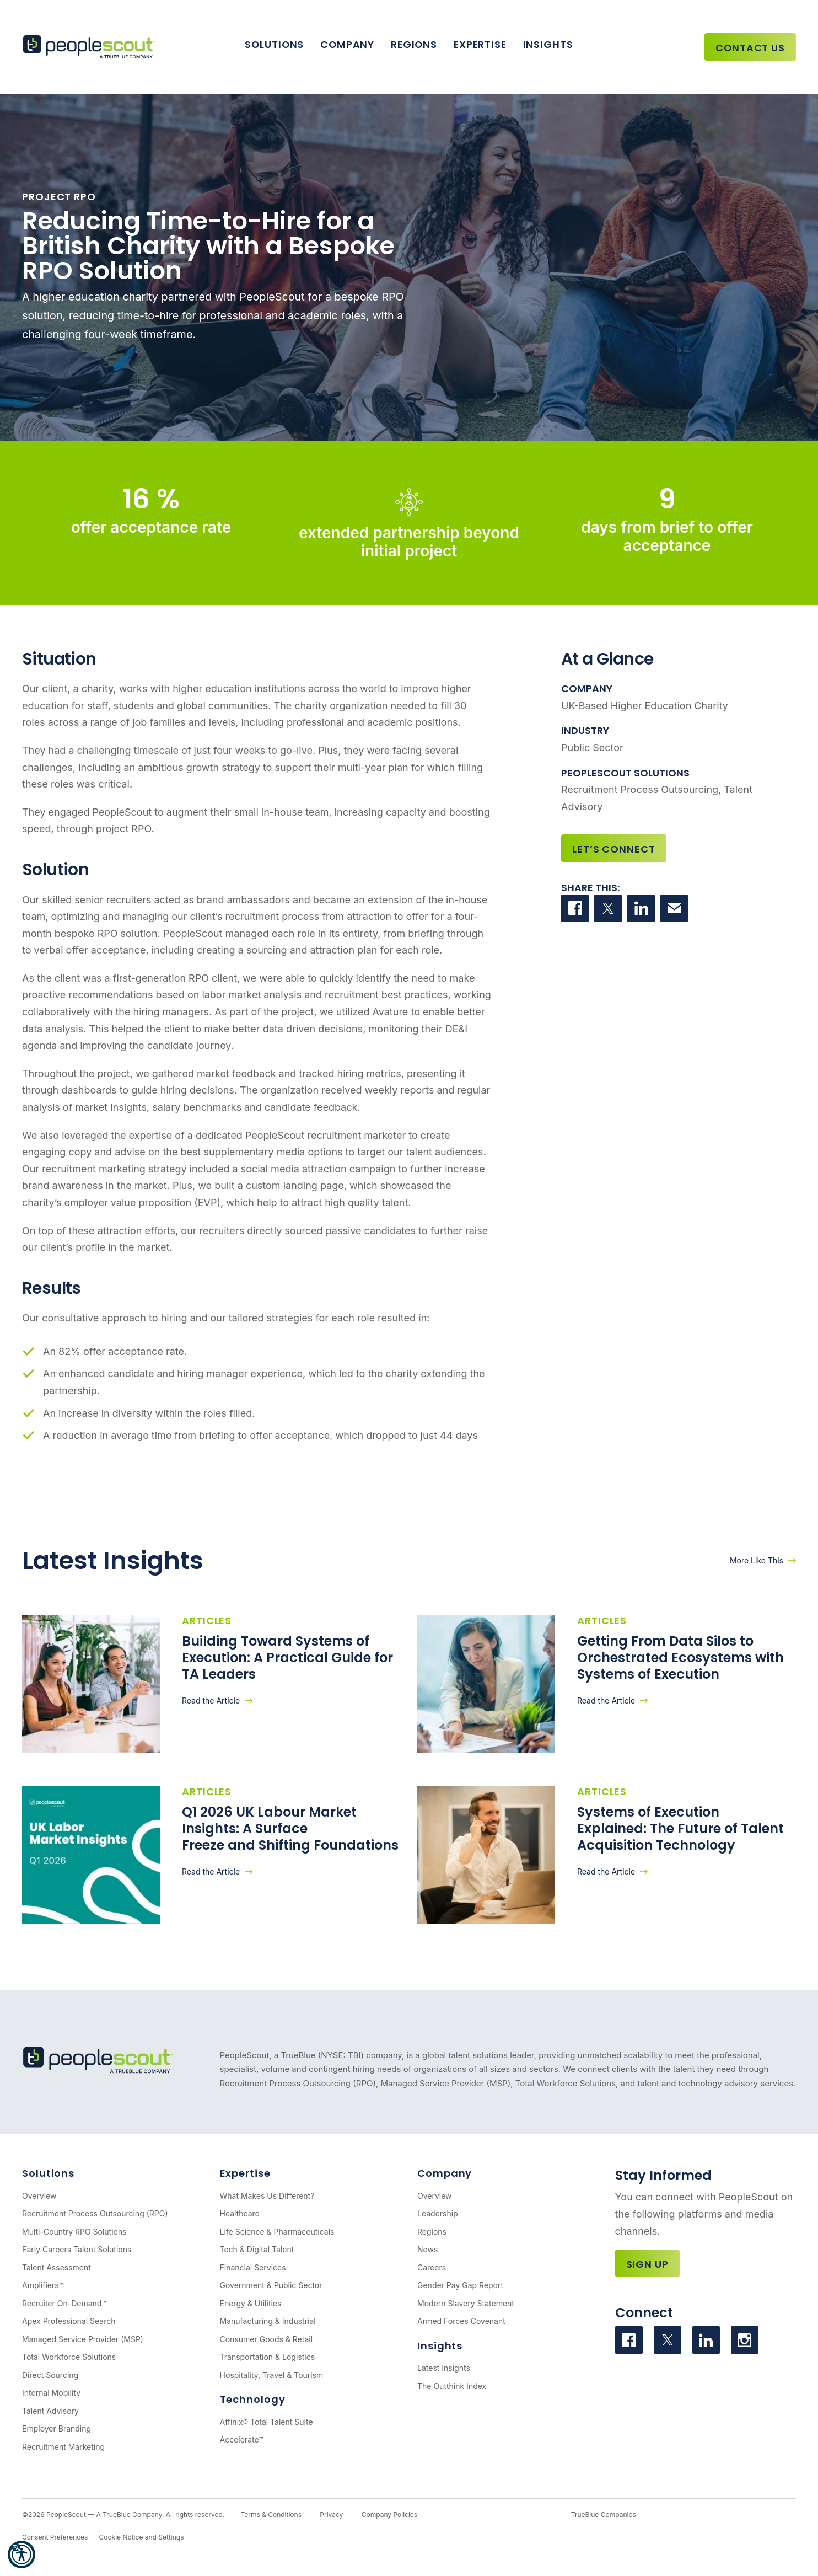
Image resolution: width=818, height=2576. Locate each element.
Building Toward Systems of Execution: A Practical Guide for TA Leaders (287, 1657)
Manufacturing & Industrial (268, 2321)
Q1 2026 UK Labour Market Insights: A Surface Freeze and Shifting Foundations (290, 1828)
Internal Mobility (51, 2392)
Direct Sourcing (50, 2375)
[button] (21, 2554)
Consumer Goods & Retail (266, 2339)
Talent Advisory (50, 2411)
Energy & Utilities (251, 2303)
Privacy (331, 2514)
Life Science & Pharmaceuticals (277, 2231)
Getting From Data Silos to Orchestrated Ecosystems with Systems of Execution (680, 1657)
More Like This (756, 1560)
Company (347, 44)
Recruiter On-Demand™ (64, 2303)
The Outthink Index (451, 2386)
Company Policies (389, 2514)
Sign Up (647, 2264)
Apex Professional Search (68, 2321)
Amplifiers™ (42, 2285)
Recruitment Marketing (63, 2446)
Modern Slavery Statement (465, 2303)
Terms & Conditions (271, 2514)
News (427, 2249)
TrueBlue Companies (603, 2514)
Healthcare (240, 2213)
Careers (431, 2267)
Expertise (480, 44)
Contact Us (750, 48)
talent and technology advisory (697, 2083)
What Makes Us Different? (267, 2195)
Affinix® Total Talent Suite (266, 2422)
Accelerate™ (241, 2439)
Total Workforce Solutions (565, 2083)
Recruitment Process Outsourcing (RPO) (298, 2083)
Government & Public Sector (271, 2285)
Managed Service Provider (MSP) (445, 2083)
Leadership (437, 2213)
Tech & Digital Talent (257, 2249)
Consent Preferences (55, 2537)
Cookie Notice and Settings (141, 2537)
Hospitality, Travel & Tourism (272, 2375)
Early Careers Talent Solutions (76, 2249)
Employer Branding (56, 2428)
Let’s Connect (613, 849)
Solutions (274, 44)
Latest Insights (443, 2368)
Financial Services (253, 2267)
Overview (39, 2195)
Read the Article (211, 1700)
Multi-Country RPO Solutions (74, 2231)
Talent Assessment (56, 2267)
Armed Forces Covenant (461, 2321)
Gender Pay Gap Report (460, 2285)
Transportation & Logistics (267, 2356)
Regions (414, 44)
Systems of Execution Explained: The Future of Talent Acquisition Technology (680, 1828)
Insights (548, 44)
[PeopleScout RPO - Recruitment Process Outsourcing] (91, 47)
